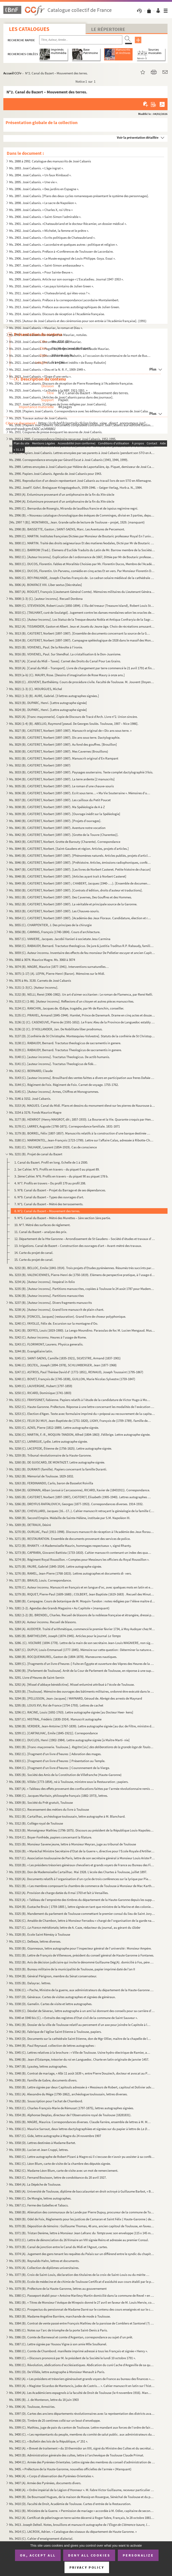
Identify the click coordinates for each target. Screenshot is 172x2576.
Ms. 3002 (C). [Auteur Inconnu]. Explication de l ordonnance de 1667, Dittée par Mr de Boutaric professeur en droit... (82, 557)
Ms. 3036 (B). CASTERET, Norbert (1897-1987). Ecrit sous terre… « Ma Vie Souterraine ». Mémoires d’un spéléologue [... (80, 793)
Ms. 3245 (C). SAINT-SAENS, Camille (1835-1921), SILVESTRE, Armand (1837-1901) (65, 1358)
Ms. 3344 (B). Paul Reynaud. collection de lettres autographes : (52, 2045)
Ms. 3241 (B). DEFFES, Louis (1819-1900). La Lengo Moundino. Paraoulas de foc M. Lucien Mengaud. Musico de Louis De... (82, 1330)
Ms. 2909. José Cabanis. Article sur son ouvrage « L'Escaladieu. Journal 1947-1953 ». (66, 279)
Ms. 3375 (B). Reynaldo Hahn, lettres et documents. (44, 2261)
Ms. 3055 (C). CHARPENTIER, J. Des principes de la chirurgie (50, 925)
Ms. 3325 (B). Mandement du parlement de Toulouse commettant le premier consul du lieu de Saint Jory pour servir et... (82, 1913)
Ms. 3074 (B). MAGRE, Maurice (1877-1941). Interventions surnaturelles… (59, 966)
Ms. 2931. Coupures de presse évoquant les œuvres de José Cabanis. (55, 432)
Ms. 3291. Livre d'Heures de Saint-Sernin (36, 1677)
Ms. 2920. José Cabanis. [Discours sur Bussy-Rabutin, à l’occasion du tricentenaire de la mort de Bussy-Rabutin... (80, 355)
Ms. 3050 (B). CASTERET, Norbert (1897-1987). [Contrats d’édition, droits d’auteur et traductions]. (76, 890)
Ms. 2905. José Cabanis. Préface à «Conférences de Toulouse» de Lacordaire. (61, 251)
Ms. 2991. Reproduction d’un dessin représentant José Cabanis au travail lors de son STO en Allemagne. (80, 480)
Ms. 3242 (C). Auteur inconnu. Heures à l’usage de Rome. (48, 1337)
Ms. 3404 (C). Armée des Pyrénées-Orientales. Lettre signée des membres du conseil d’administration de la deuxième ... (82, 2462)
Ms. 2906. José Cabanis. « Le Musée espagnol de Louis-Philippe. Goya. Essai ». (62, 258)
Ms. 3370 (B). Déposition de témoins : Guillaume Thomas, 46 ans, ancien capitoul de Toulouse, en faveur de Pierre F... (82, 2226)
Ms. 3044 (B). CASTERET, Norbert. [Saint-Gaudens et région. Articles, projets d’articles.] (69, 848)
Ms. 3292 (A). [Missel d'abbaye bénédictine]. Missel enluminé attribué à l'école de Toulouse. (72, 1684)
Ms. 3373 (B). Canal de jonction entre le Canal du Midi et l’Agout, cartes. (58, 2247)
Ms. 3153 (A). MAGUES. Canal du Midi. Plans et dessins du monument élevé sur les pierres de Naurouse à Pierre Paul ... (82, 1105)
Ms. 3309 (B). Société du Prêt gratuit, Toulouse (41, 1802)
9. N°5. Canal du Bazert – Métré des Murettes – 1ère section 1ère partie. (62, 1218)
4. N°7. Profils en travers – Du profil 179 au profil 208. (50, 1183)
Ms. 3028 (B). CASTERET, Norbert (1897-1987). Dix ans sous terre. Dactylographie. (64, 737)
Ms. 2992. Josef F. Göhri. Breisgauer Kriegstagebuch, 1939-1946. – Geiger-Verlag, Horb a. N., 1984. (75, 487)
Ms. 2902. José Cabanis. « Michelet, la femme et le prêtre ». (49, 230)
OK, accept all (38, 2555)
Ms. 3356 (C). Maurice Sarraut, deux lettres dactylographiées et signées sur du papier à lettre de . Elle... (80, 2129)
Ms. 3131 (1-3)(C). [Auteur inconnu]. (33, 987)
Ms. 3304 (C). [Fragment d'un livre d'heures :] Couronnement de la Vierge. (59, 1768)
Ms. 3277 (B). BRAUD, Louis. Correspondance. (40, 1580)
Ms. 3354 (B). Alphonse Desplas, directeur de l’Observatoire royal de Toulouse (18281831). (70, 2115)
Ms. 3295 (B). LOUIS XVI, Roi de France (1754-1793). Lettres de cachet (56, 1705)
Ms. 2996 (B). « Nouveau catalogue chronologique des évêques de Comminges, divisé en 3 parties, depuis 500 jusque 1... (82, 515)
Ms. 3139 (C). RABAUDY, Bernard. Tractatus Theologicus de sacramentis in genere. (65, 1050)
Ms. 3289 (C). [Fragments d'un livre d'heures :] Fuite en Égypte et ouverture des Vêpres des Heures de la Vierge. (82, 1663)
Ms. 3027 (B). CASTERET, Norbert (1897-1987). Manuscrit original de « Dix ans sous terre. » (70, 730)
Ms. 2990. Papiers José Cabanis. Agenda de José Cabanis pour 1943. (55, 473)
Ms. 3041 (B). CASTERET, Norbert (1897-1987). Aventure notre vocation (57, 828)
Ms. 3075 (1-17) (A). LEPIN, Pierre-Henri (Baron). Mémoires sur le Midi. (57, 973)
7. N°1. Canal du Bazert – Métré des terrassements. (48, 1204)
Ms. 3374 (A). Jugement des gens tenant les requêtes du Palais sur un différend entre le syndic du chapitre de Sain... (82, 2254)
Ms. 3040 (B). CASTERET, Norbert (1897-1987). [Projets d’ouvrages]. (55, 821)
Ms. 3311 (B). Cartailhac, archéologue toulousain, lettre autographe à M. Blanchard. (67, 1816)
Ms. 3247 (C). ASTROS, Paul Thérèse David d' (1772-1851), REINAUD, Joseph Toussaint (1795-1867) (76, 1372)
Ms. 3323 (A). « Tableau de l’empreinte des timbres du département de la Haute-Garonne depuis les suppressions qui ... (82, 1900)
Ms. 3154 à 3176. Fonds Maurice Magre (35, 1112)
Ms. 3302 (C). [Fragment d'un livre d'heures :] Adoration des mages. (55, 1754)
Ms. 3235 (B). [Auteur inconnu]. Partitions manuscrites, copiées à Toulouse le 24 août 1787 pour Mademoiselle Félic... (82, 1289)
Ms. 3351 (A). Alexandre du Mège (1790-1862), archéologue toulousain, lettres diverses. (68, 2094)
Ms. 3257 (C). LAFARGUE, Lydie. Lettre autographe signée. (48, 1441)
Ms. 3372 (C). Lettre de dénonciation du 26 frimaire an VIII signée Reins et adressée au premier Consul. (79, 2240)
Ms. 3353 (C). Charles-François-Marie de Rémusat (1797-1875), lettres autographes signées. (71, 2108)
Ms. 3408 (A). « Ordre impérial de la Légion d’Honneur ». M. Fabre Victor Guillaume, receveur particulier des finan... (82, 2490)
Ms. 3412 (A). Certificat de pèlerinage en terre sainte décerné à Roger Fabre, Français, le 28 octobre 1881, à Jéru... (82, 2518)
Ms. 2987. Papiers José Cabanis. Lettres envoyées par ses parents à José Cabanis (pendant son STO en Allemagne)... (82, 453)
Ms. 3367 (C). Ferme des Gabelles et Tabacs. (39, 2205)
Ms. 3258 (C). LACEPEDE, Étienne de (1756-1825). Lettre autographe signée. (60, 1448)
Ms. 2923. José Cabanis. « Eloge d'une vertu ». (40, 376)
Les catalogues (29, 29)
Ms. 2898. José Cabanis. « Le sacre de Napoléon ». (43, 203)
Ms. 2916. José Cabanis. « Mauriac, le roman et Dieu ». (46, 328)
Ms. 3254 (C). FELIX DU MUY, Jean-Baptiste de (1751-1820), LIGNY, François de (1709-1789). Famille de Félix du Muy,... (80, 1420)
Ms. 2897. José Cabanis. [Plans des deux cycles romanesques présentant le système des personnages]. (79, 196)
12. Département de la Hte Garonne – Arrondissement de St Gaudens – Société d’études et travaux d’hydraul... (84, 1239)
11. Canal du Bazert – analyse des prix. (40, 1232)
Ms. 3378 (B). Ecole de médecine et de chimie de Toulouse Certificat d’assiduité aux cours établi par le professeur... (82, 2281)
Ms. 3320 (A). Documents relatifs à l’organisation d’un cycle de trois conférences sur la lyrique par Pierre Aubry (80, 1879)
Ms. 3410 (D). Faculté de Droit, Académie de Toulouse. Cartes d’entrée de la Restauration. (70, 2504)
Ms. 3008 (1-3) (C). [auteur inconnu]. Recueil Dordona (46, 598)
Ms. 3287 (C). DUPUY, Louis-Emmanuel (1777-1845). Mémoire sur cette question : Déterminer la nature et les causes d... (82, 1650)
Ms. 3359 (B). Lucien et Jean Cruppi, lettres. (39, 2150)
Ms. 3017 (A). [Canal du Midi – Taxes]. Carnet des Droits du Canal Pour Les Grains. (65, 661)
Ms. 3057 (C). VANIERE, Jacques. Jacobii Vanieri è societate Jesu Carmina (59, 939)
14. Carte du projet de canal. (33, 1252)
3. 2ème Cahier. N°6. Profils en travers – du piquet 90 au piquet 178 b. (61, 1176)
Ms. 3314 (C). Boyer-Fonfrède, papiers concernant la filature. (50, 1837)
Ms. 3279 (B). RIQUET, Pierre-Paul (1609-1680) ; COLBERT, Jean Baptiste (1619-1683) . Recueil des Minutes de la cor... (82, 1594)
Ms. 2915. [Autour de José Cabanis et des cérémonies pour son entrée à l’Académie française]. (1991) (77, 321)
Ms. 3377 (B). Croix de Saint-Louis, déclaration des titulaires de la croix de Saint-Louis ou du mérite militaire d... (80, 2275)
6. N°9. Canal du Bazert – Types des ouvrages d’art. (49, 1197)
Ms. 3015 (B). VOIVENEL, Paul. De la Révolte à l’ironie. (46, 647)
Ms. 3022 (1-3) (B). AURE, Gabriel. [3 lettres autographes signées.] (54, 696)
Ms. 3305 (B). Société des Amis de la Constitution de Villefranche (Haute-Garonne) (65, 1775)
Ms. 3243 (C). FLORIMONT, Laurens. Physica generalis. (46, 1344)
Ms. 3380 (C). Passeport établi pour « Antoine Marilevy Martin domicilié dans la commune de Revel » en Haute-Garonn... (82, 2295)
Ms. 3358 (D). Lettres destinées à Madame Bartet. (42, 2143)
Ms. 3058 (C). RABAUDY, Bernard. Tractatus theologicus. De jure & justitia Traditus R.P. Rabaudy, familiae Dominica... (82, 946)
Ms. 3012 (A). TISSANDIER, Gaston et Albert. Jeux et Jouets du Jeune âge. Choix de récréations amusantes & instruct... (82, 626)
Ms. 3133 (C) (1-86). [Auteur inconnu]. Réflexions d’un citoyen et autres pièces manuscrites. (71, 1001)
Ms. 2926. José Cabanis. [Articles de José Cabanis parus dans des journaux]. (61, 397)
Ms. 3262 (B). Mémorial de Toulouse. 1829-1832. (41, 1476)
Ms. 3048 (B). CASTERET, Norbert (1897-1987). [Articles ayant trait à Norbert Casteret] (67, 876)
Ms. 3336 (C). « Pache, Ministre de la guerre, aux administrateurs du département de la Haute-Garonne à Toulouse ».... (82, 1990)
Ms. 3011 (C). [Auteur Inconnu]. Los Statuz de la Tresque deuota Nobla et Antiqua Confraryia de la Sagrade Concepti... (82, 619)
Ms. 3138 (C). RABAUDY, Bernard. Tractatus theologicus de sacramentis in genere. (65, 1043)
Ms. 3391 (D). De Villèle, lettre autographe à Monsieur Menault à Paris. (57, 2372)
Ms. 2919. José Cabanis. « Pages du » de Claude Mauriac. (59, 348)
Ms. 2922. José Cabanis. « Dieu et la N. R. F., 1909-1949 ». (47, 369)
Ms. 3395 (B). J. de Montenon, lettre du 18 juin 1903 (44, 2399)
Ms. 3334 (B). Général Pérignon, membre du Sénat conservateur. (53, 1976)
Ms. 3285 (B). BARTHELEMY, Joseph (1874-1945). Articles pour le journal (64, 1636)
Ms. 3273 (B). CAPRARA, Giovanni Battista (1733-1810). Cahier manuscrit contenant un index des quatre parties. (80, 1552)
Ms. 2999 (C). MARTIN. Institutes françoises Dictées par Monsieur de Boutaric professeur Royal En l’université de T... (82, 536)
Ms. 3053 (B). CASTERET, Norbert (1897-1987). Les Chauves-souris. (54, 911)
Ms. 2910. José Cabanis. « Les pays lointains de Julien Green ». (51, 286)
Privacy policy (86, 2567)
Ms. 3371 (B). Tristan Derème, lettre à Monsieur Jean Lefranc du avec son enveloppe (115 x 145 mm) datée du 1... (82, 2233)
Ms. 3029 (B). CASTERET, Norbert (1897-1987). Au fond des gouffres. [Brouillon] (63, 744)
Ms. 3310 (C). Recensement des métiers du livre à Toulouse (49, 1809)
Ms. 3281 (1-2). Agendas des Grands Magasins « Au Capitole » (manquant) (59, 1608)
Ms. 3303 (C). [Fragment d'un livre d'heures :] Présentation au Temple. (57, 1761)
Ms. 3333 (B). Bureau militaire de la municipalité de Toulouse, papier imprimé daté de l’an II (72, 1969)
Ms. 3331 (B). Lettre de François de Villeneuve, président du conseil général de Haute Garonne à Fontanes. (81, 1955)
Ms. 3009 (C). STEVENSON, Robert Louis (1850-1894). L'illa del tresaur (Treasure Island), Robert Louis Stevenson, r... (82, 605)
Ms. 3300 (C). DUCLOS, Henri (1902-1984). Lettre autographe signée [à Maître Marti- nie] (69, 1740)
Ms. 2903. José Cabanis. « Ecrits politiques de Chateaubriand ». (52, 237)
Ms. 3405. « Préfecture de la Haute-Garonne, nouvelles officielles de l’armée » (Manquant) (70, 2469)
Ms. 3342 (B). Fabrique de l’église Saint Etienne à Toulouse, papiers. (55, 2031)
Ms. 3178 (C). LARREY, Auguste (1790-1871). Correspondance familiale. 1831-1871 (64, 1126)
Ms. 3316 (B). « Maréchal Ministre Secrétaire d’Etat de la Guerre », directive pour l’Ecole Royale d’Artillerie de (82, 1851)
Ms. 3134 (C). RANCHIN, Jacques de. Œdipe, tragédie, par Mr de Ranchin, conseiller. (66, 1008)
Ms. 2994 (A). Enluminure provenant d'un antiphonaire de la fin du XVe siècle (61, 501)
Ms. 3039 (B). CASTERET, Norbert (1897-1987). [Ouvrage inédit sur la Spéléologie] (64, 814)
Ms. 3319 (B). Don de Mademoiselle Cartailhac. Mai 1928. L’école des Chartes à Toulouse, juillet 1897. (78, 1872)
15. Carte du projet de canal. (33, 1259)
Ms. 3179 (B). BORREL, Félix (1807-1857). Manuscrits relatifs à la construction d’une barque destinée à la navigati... (80, 1133)
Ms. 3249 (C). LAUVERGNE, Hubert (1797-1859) (40, 1386)
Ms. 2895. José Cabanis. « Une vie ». (33, 182)
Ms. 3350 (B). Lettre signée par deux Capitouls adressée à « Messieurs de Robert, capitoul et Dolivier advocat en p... (82, 2087)
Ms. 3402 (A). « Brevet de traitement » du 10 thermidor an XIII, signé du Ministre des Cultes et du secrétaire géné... (82, 2448)
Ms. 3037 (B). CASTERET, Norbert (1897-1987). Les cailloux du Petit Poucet (60, 800)
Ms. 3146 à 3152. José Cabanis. (30, 1098)
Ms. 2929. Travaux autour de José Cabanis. (38, 418)
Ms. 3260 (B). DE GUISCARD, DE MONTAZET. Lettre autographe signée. (57, 1462)
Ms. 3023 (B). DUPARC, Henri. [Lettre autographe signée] (48, 703)
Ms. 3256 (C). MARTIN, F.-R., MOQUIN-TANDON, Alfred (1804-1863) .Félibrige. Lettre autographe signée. (79, 1434)
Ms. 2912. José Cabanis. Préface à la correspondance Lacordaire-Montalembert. (64, 300)
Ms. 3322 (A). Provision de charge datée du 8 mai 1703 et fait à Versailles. (59, 1893)
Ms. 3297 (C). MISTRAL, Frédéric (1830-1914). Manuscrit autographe (55, 1719)
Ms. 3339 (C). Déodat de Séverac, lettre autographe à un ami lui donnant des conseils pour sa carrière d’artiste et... (82, 2011)
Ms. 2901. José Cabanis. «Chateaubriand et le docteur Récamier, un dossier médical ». (68, 224)
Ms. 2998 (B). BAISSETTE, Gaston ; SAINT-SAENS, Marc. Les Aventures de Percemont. (67, 529)
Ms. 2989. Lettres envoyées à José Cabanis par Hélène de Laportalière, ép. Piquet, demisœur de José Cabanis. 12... (82, 467)
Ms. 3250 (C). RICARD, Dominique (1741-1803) (40, 1393)
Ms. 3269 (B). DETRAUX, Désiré (30, 1525)
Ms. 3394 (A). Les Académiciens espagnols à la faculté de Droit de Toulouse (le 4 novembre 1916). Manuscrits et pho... (80, 2393)
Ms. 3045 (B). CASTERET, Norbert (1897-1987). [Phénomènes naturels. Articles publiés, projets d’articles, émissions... (80, 855)
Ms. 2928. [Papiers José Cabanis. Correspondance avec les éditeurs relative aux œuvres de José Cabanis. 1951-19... (80, 411)
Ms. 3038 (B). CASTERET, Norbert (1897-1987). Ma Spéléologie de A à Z (57, 807)
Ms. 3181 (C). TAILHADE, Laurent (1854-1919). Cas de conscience (53, 1147)
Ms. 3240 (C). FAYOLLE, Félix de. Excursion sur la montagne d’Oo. (53, 1323)
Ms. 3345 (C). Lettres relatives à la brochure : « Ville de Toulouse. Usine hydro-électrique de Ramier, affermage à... (80, 2052)
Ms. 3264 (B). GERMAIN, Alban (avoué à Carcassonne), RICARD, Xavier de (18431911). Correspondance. (79, 1490)
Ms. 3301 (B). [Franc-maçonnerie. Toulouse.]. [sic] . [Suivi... (82, 1747)
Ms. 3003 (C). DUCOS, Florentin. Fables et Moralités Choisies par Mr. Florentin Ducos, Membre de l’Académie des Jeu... (82, 564)
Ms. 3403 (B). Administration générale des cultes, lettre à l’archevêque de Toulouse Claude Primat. (76, 2455)
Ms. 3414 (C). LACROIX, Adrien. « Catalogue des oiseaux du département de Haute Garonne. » (73, 2531)
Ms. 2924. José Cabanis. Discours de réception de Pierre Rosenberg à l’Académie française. (71, 383)
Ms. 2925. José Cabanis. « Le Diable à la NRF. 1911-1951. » (48, 390)
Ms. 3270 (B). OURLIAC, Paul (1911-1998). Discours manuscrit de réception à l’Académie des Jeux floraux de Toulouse (82, 1532)
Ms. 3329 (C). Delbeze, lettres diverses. (35, 1941)
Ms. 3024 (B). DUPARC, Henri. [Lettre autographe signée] (48, 710)
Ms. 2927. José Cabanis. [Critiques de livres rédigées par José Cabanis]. (58, 404)
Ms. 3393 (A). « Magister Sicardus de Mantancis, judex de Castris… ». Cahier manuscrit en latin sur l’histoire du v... (82, 2386)
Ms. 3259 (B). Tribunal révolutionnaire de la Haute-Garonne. (50, 1455)
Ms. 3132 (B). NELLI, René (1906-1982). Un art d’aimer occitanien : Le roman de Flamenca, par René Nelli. (81, 994)
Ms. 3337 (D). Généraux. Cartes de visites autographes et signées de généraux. (62, 1997)
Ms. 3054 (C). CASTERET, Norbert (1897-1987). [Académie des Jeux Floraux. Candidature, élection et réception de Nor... (80, 918)
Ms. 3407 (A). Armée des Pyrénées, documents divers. (45, 2483)
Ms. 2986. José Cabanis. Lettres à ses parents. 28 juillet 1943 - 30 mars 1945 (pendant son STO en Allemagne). (82, 446)
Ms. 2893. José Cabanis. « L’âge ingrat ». (36, 168)
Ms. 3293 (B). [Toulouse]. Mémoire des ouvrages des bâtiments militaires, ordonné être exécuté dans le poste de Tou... (82, 1691)
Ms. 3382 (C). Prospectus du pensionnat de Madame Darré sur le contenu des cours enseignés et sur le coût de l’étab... (82, 2309)
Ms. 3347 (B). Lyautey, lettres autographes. (38, 2066)
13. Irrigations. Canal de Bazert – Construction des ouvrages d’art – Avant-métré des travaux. (78, 1246)
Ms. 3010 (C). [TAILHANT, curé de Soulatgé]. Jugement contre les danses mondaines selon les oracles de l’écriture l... (82, 612)
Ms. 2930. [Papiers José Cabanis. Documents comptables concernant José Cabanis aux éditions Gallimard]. (82, 425)
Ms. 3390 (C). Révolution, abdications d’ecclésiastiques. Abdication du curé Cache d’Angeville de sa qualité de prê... (82, 2365)
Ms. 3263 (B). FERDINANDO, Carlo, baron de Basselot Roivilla (51, 1483)
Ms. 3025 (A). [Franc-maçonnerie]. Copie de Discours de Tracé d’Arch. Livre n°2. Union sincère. (73, 716)
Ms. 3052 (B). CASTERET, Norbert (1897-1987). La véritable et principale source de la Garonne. (73, 904)
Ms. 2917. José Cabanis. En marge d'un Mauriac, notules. (48, 335)
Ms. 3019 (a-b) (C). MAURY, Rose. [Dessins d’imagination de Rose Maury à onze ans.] (67, 675)
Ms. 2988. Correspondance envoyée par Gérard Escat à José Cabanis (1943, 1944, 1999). (68, 460)
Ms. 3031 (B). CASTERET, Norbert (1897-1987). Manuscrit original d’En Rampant (63, 758)
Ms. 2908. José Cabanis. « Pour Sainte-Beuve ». (41, 272)
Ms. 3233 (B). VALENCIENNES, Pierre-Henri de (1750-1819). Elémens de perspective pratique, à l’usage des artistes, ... (82, 1275)
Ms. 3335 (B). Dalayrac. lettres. (30, 1983)
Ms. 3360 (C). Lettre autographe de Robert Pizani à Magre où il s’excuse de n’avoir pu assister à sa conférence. (82, 2156)
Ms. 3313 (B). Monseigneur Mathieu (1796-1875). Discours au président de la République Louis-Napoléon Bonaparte (82, 1830)
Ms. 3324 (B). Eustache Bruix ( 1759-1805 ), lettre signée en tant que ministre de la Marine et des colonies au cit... (82, 1907)
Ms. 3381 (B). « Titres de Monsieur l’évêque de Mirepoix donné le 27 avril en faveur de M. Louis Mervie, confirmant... (82, 2302)
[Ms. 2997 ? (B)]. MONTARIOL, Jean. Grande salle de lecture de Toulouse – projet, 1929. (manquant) (77, 522)
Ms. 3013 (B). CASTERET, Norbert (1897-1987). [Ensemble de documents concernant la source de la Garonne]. (80, 633)
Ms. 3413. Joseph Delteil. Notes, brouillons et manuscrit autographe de (80, 2524)
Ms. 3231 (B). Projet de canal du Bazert (35, 1154)
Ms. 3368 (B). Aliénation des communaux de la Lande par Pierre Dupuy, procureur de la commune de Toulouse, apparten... (82, 2212)
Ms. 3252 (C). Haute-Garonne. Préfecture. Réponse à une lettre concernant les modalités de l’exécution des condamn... (82, 1407)
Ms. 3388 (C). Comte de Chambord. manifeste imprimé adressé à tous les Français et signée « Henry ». (78, 2351)
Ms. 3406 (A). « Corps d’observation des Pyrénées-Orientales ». (51, 2476)
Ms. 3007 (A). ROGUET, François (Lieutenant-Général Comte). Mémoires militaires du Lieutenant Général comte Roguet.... (82, 592)
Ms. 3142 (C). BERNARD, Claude (31, 1071)
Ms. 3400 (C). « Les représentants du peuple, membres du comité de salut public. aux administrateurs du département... (82, 2434)
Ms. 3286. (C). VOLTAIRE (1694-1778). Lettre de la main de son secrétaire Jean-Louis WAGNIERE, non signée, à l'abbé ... (82, 1643)
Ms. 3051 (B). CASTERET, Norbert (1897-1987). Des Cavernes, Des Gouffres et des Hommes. (70, 897)
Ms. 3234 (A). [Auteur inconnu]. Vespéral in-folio (42, 1282)
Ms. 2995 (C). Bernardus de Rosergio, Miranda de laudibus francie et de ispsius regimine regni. (73, 508)
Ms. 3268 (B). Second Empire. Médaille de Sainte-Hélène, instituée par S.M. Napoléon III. (69, 1518)
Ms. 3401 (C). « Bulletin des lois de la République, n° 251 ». (48, 2441)
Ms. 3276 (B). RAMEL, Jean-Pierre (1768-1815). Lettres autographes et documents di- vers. (70, 1573)
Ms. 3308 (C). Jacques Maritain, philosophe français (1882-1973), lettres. (58, 1795)
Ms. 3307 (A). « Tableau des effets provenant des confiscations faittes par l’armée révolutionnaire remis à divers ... (82, 1788)
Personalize (138, 2555)
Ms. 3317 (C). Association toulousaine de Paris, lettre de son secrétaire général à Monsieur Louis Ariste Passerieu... (82, 1858)
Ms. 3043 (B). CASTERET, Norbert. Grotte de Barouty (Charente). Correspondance (64, 841)
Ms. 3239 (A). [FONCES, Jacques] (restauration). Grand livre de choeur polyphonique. (67, 1316)
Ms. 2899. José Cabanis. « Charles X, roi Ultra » (41, 210)
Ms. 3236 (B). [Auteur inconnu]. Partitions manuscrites (46, 1295)
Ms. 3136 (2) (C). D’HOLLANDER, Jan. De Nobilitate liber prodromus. (56, 1029)
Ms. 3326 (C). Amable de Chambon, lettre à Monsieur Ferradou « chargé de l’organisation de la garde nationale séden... (82, 1920)
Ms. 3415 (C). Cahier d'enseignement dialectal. (41, 2538)
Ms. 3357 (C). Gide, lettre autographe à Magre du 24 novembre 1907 (55, 2136)
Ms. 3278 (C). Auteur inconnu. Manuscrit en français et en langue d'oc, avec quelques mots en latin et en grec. (82, 1587)
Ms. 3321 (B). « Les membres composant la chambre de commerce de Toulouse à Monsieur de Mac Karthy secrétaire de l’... (82, 1886)
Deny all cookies (89, 2555)
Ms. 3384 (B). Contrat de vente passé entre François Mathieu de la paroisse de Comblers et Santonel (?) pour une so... (82, 2323)
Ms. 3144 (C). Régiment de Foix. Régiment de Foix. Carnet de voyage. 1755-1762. (64, 1084)
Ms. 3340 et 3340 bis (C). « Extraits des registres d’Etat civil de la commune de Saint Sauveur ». (73, 2018)
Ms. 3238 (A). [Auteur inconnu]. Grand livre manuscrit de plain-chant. (56, 1309)
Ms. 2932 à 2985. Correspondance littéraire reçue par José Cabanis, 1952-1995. (62, 439)
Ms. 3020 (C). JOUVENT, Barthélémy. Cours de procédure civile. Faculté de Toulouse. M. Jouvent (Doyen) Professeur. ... (82, 682)
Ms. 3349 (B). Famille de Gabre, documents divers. (43, 2080)
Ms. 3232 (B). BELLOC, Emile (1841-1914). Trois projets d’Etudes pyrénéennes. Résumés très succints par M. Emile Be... (82, 1268)
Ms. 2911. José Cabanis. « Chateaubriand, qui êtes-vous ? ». (49, 293)
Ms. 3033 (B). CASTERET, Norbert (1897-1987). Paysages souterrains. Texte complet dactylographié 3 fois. (81, 772)
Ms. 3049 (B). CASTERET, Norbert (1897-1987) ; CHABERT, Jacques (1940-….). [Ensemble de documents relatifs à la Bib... (80, 883)
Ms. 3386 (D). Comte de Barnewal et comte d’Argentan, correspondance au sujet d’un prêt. (71, 2337)
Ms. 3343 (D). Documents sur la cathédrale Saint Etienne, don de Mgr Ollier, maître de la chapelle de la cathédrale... (80, 2038)
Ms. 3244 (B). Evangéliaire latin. (31, 1351)
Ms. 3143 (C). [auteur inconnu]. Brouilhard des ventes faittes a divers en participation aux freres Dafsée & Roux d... (82, 1078)
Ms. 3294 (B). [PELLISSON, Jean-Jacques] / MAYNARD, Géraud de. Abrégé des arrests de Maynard (75, 1698)
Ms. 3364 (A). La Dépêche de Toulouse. (35, 2184)
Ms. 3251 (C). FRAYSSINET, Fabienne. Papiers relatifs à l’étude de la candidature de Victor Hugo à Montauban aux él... (80, 1400)
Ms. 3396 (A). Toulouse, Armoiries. (32, 2406)
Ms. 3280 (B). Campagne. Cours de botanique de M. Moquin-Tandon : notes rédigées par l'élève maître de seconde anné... (82, 1601)
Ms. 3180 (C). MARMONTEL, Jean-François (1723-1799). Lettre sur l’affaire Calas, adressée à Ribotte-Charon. (82, 1140)
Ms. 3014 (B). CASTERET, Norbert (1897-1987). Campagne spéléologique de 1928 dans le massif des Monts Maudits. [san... (82, 640)
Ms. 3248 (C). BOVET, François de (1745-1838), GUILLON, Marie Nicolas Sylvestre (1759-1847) (72, 1379)
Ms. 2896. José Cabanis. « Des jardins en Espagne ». (44, 189)
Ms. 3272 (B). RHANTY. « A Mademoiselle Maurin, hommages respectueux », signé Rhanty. (70, 1545)
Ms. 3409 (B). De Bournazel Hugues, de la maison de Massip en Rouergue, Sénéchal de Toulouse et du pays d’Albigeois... (82, 2497)
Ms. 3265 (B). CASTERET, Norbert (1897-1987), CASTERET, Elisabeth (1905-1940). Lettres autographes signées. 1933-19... (80, 1497)
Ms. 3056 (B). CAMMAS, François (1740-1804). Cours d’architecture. (54, 932)
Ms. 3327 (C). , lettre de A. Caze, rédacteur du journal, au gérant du (74, 1927)
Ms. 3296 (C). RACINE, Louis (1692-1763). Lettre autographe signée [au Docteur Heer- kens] (71, 1712)
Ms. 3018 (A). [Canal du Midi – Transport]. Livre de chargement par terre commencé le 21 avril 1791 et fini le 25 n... (82, 668)
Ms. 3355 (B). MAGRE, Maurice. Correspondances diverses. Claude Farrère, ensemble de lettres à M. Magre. (80, 2122)
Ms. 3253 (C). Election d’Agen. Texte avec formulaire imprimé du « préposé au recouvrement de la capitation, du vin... (82, 1414)
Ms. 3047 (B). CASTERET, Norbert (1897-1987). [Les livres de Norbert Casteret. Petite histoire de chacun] (80, 869)
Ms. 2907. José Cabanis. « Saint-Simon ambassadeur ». (46, 265)
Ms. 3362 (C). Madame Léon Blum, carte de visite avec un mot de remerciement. (63, 2170)
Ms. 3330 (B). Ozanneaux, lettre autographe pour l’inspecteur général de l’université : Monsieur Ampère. (80, 1948)
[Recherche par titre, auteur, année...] (80, 39)
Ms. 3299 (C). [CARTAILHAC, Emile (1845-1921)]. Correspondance (53, 1733)
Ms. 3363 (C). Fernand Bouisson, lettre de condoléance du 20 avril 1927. (58, 2177)
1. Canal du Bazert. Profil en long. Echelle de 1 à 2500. (51, 1162)
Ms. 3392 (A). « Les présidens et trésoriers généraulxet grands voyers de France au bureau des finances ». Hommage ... (82, 2379)
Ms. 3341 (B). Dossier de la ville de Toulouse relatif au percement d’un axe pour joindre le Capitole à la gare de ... (80, 2025)
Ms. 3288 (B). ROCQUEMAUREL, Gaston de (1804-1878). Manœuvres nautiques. (63, 1657)
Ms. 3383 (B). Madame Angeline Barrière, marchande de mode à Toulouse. (60, 2316)
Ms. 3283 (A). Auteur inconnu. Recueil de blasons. (43, 1622)
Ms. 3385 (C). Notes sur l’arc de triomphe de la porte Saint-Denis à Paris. (58, 2330)
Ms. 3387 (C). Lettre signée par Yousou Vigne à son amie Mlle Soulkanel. (58, 2344)
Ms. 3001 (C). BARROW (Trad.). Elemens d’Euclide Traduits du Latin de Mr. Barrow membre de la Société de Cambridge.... (82, 550)
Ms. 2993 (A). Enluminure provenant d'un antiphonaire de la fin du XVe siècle (61, 494)
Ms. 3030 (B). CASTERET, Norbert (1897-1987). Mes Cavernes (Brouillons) (58, 751)
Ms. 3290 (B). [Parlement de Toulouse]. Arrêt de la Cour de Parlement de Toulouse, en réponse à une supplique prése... (82, 1670)
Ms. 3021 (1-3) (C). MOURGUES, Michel (35, 689)
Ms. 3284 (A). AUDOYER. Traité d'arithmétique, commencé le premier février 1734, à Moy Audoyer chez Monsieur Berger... (82, 1629)
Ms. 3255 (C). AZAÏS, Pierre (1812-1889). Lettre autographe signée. (54, 1427)
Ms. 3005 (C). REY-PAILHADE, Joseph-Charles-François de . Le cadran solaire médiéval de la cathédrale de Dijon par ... (82, 578)
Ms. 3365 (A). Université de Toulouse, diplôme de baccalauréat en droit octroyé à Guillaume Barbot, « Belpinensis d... (82, 2191)
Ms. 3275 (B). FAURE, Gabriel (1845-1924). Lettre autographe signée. (55, 1566)
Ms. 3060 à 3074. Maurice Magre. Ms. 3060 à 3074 (42, 960)
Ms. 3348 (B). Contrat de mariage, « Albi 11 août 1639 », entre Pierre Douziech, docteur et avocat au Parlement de (80, 2073)
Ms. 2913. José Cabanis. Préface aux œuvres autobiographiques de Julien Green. (64, 307)
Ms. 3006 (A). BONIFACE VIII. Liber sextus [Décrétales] (45, 585)
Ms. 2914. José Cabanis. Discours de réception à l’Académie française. (57, 314)
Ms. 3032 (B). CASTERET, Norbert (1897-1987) (40, 765)
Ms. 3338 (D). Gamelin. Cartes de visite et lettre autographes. (50, 2004)
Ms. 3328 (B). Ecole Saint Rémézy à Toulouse (39, 1934)
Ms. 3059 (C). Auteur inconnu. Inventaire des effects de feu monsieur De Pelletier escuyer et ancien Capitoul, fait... (82, 953)
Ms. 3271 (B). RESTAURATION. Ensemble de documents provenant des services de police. (70, 1539)
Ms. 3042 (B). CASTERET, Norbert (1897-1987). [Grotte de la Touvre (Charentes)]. (63, 835)
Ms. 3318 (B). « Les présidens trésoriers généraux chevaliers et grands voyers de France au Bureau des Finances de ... (82, 1865)
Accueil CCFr (12, 73)
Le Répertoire (108, 29)
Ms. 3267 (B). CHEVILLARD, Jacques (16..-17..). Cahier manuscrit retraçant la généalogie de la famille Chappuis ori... (82, 1511)
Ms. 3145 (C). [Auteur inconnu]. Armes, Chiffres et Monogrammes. (54, 1091)
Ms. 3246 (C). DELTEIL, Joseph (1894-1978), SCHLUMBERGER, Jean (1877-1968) (63, 1365)
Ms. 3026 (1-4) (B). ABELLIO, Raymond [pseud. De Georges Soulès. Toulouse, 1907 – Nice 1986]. (73, 723)
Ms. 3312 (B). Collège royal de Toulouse (36, 1823)
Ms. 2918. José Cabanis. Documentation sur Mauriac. (45, 342)
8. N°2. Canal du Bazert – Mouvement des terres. (47, 1211)
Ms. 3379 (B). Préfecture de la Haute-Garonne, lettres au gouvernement (58, 2288)
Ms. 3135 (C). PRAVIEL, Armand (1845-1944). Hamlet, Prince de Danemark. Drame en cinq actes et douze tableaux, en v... (82, 1015)
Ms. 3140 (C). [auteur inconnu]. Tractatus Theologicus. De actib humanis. (59, 1057)
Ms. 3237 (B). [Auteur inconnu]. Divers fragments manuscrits (50, 1302)
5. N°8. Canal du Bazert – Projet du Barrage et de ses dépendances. (60, 1190)
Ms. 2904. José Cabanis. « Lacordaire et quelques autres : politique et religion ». (63, 244)
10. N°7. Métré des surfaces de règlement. (42, 1225)
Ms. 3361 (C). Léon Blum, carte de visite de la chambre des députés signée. (60, 2163)
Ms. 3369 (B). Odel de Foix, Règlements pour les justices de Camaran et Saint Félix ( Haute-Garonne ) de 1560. (82, 2219)
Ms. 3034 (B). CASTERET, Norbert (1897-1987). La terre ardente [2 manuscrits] (62, 779)
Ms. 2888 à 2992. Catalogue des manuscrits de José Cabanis (50, 161)
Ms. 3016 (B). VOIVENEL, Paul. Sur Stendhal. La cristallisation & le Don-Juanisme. (65, 654)
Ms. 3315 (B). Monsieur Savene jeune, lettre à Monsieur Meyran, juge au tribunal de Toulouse (72, 1844)
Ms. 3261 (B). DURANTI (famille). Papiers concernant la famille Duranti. (58, 1469)
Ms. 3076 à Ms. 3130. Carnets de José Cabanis (40, 980)
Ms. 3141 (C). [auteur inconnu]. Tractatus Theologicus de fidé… (52, 1064)
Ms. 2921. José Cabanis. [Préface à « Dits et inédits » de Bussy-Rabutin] (57, 362)
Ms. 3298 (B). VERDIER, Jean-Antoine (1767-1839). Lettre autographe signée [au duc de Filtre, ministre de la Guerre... (82, 1726)
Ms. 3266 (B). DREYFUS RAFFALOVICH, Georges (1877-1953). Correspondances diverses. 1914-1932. (76, 1504)
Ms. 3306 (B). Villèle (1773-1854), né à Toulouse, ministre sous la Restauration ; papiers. (69, 1782)
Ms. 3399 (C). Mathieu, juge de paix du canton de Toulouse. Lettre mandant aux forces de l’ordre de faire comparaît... (82, 2427)
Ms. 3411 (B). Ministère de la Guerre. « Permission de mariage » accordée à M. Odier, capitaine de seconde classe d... (82, 2511)
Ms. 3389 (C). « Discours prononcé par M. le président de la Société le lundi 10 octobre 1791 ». (72, 2358)
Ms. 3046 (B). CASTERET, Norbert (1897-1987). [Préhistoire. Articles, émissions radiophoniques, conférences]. (80, 862)
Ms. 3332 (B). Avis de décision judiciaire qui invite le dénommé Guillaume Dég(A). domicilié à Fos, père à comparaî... (82, 1962)
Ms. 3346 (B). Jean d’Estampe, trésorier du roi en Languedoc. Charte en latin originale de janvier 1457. (79, 2059)
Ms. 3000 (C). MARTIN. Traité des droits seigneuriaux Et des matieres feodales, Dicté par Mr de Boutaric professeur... (82, 543)
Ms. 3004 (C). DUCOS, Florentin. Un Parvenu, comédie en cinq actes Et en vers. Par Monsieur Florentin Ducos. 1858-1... (82, 571)
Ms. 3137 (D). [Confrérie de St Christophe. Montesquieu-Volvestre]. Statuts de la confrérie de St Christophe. (82, 1036)
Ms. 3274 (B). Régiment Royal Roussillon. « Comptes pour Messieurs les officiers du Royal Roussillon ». (79, 1559)
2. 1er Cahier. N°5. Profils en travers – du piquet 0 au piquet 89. (57, 1169)
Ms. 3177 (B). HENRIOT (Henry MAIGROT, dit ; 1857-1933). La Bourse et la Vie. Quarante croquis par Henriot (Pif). (82, 1119)
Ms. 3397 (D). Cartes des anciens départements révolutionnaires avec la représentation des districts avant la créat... (82, 2413)
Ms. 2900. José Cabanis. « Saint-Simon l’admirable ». (45, 217)
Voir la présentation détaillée (138, 137)
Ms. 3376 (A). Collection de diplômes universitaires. (44, 2268)
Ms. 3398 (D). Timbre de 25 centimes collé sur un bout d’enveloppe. (55, 2420)
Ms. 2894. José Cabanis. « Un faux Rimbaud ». (40, 175)
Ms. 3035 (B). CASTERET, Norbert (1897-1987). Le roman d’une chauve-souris (61, 786)
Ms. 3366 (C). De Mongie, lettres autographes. (40, 2198)
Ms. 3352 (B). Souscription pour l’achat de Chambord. (46, 2101)
